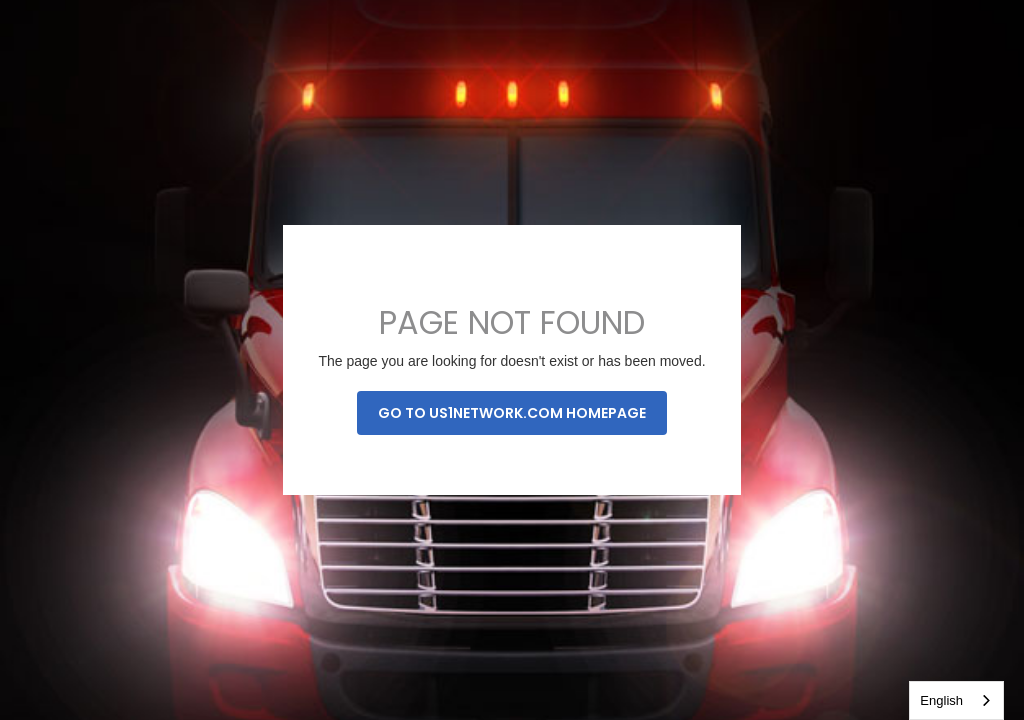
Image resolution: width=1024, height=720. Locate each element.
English (941, 700)
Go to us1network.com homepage (512, 413)
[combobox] (956, 700)
